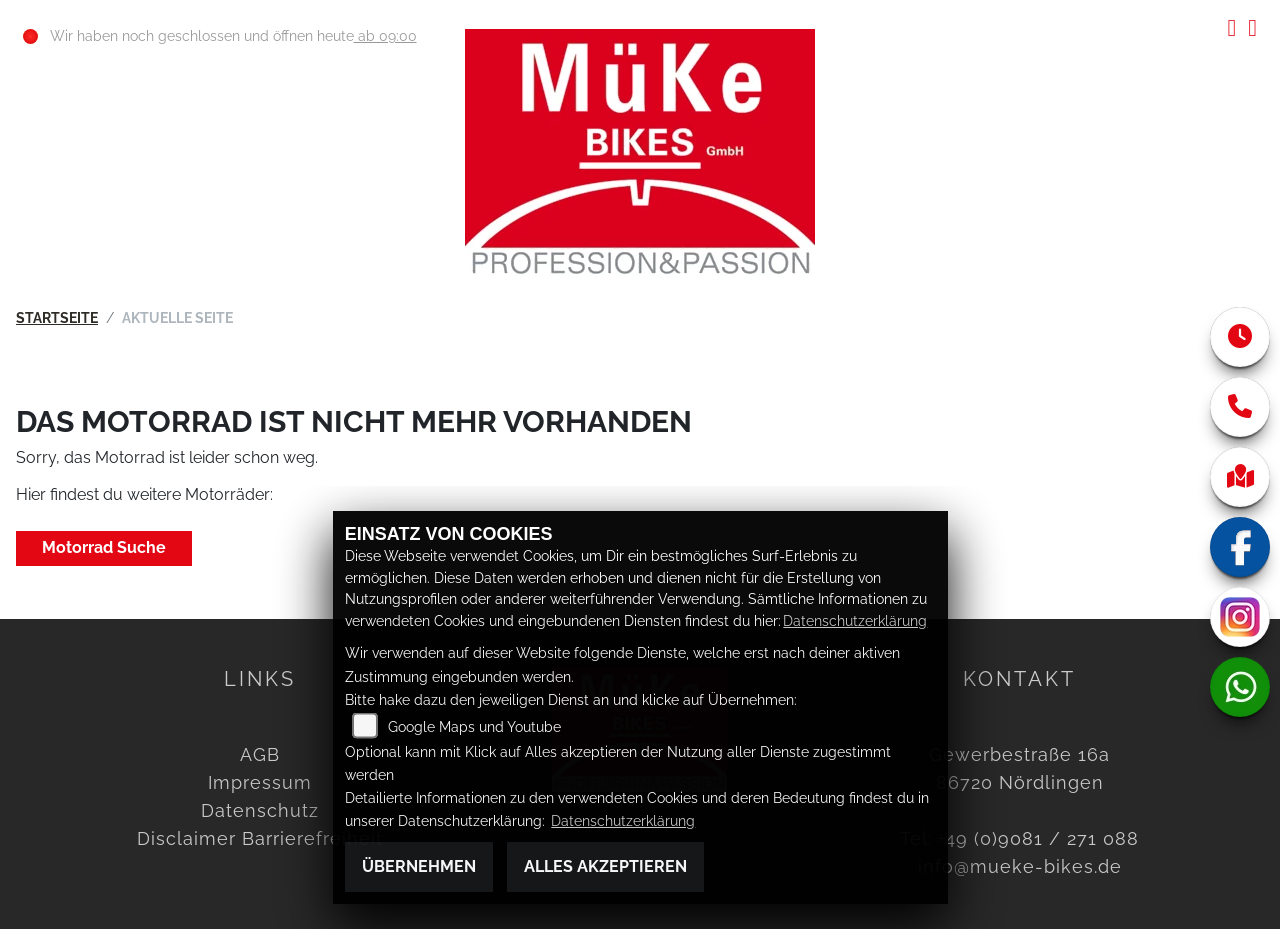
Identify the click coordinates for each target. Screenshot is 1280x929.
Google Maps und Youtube (474, 726)
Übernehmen (419, 866)
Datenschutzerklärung (855, 620)
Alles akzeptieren (605, 866)
